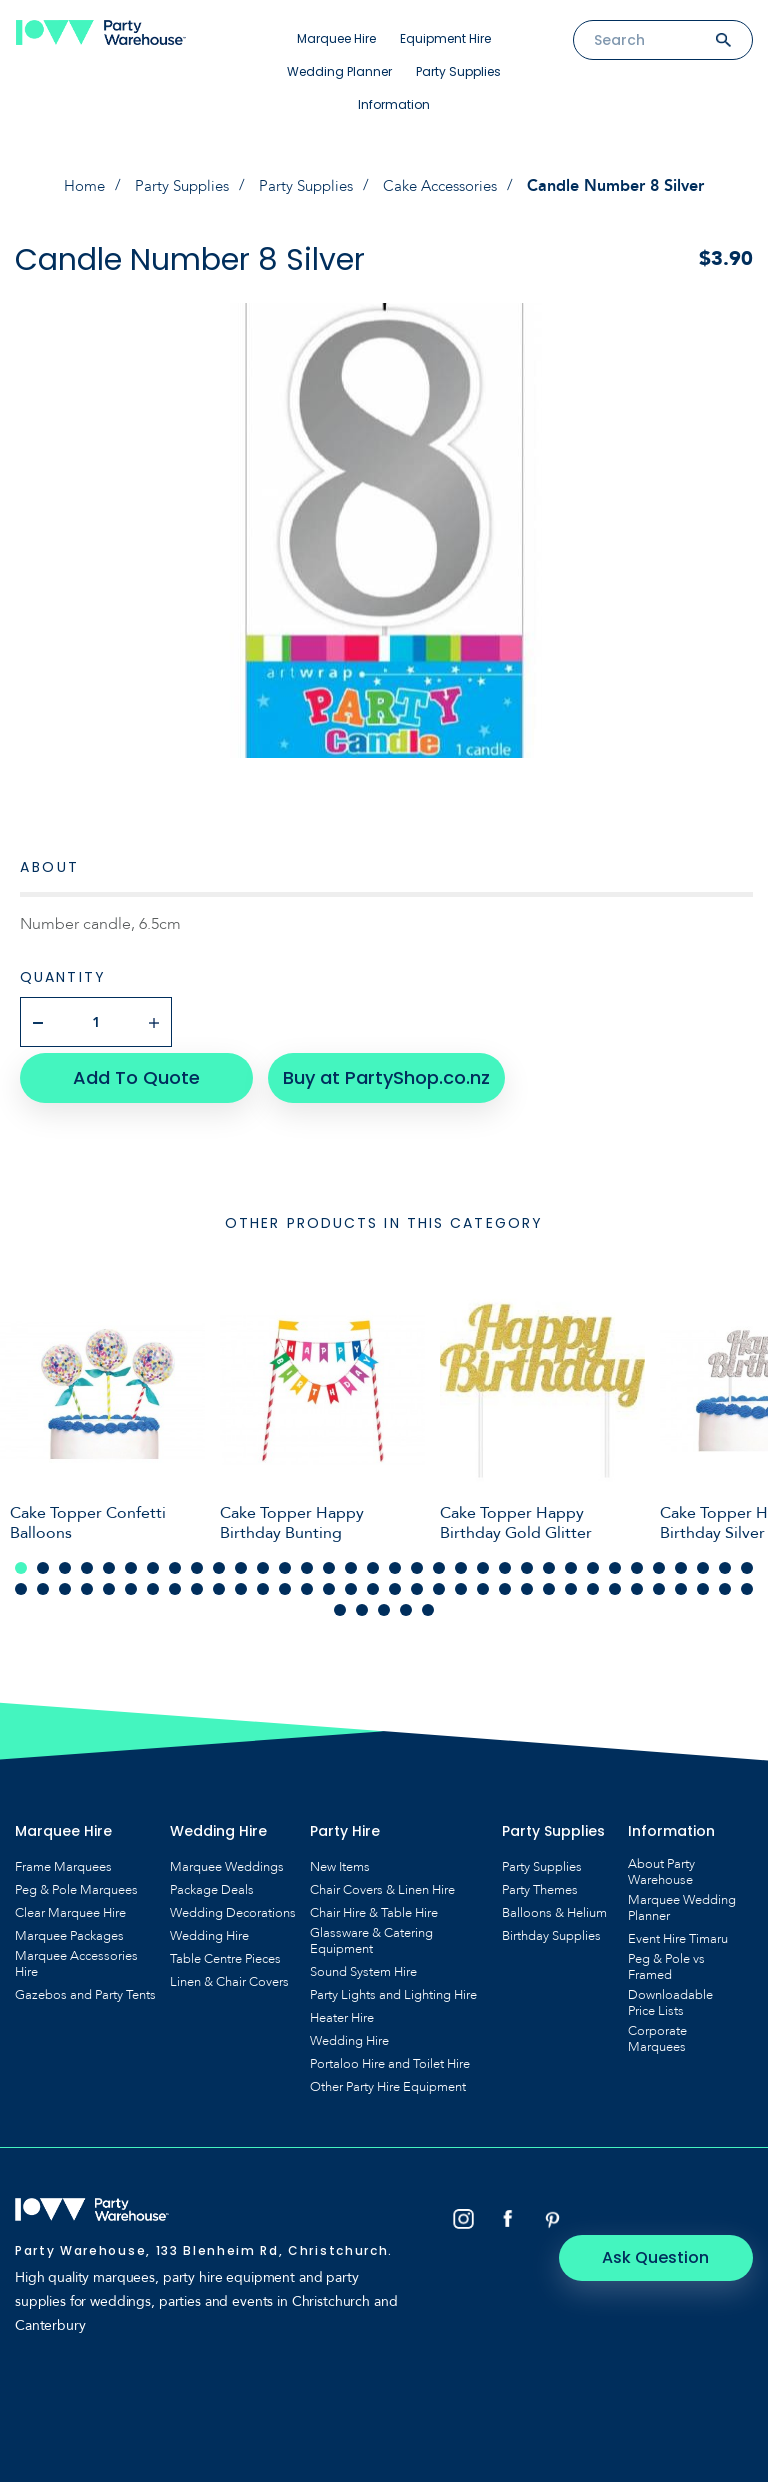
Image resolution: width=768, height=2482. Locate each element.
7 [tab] (153, 1561)
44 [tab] (219, 1582)
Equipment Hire (445, 38)
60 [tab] (571, 1582)
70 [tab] (362, 1603)
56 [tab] (483, 1582)
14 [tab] (307, 1561)
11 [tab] (241, 1561)
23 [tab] (505, 1561)
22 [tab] (483, 1561)
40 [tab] (131, 1582)
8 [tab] (175, 1561)
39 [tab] (109, 1582)
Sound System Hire (363, 1965)
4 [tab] (87, 1561)
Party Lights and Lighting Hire (393, 1988)
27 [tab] (593, 1561)
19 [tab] (417, 1561)
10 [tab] (219, 1561)
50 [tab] (351, 1582)
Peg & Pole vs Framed (666, 1960)
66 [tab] (703, 1582)
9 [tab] (197, 1561)
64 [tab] (659, 1582)
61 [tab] (593, 1582)
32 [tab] (703, 1561)
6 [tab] (131, 1561)
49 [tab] (329, 1582)
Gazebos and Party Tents (85, 1988)
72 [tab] (406, 1603)
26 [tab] (571, 1561)
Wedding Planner (339, 71)
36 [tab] (43, 1582)
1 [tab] (21, 1561)
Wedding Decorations (233, 1906)
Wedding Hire (209, 1929)
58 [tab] (527, 1582)
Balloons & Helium (554, 1906)
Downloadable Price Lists (670, 1996)
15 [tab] (329, 1561)
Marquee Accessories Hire (76, 1957)
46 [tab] (263, 1582)
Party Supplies (458, 71)
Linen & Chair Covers (229, 1975)
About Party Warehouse (661, 1865)
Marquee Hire (336, 38)
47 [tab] (285, 1582)
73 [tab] (428, 1603)
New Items (340, 1860)
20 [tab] (439, 1561)
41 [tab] (153, 1582)
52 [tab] (395, 1582)
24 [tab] (527, 1561)
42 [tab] (175, 1582)
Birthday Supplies (551, 1929)
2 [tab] (43, 1561)
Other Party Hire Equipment (388, 2080)
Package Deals (212, 1883)
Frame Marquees (63, 1860)
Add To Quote (130, 1070)
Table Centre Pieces (225, 1952)
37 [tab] (65, 1582)
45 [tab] (241, 1582)
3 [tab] (65, 1561)
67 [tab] (725, 1582)
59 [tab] (549, 1582)
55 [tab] (461, 1582)
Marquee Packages (69, 1929)
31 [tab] (681, 1561)
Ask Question (668, 2212)
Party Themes (540, 1883)
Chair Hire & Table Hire (374, 1906)
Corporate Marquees (657, 2032)
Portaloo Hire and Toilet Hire (390, 2057)
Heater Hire (342, 2011)
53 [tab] (417, 1582)
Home (73, 186)
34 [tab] (747, 1561)
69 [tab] (340, 1603)
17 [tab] (373, 1561)
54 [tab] (439, 1582)
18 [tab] (395, 1561)
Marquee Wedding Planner (682, 1901)
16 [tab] (351, 1561)
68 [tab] (747, 1582)
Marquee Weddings (227, 1860)
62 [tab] (615, 1582)
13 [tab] (285, 1561)
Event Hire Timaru (678, 1932)
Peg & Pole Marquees (76, 1883)
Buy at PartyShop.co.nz (375, 1070)
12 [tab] (263, 1561)
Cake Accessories (448, 186)
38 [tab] (87, 1582)
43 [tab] (197, 1582)
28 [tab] (615, 1561)
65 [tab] (681, 1582)
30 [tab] (659, 1561)
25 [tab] (549, 1561)
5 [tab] (109, 1561)
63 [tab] (637, 1582)
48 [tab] (307, 1582)
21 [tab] (461, 1561)
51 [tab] (373, 1582)
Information (394, 104)
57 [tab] (505, 1582)
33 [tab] (725, 1561)
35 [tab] (21, 1582)
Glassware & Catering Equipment (371, 1934)
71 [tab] (384, 1603)
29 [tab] (637, 1561)
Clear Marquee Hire (70, 1906)
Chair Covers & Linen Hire (382, 1883)
